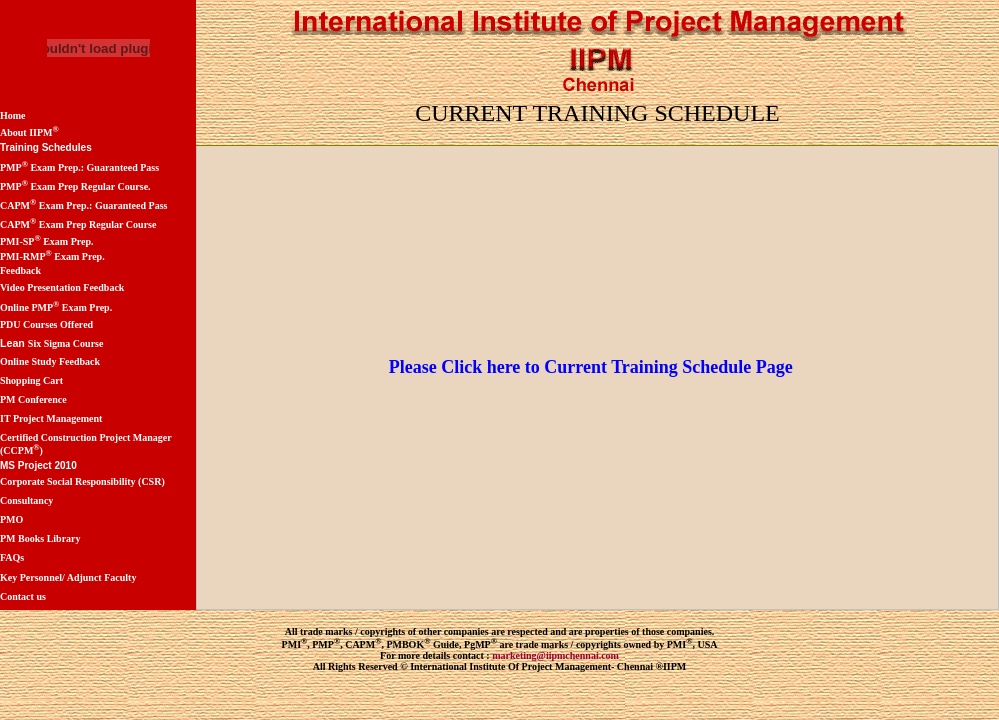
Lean (14, 343)
